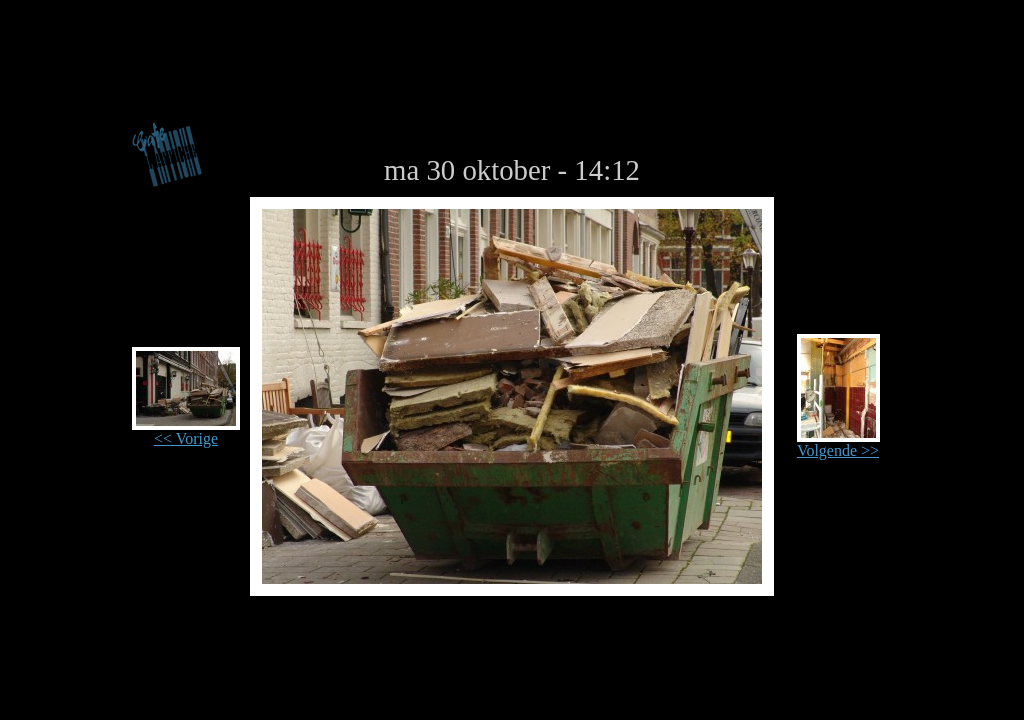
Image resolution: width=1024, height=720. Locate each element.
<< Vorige (186, 431)
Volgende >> (838, 443)
